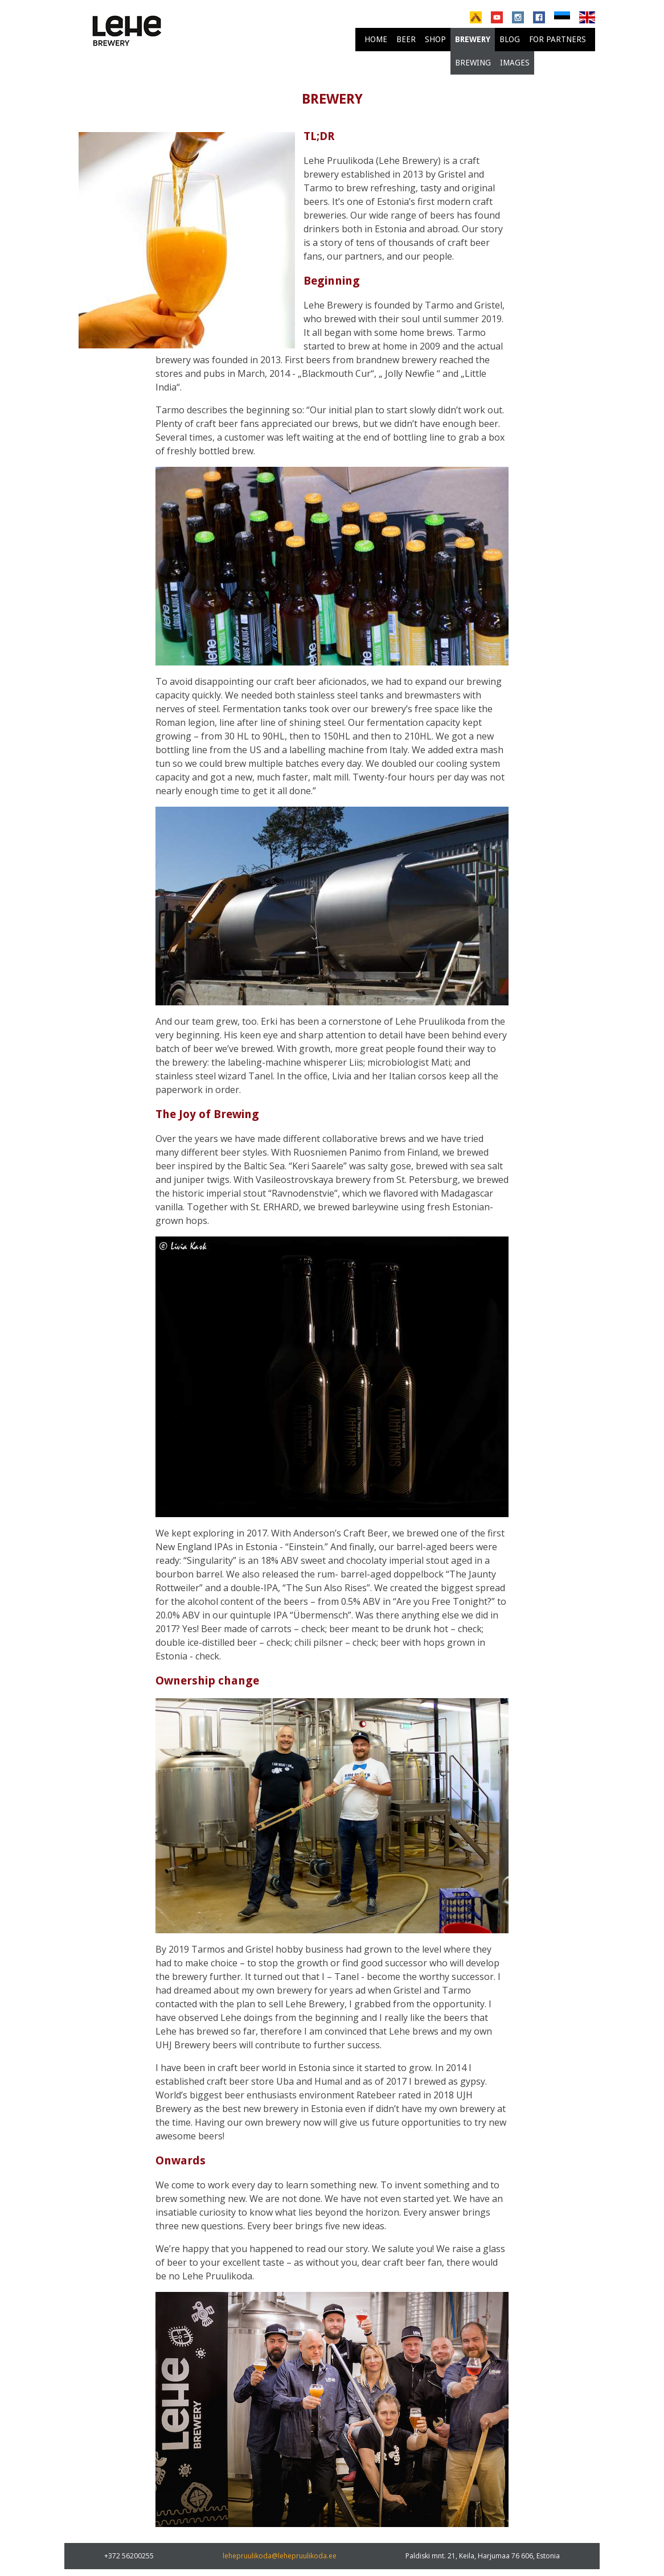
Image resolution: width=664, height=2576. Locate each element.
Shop (435, 39)
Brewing (473, 62)
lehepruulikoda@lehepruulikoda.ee (280, 2556)
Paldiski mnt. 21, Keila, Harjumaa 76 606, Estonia (482, 2556)
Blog (509, 39)
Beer (406, 39)
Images (515, 62)
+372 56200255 (129, 2556)
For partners (557, 39)
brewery (472, 39)
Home (375, 39)
